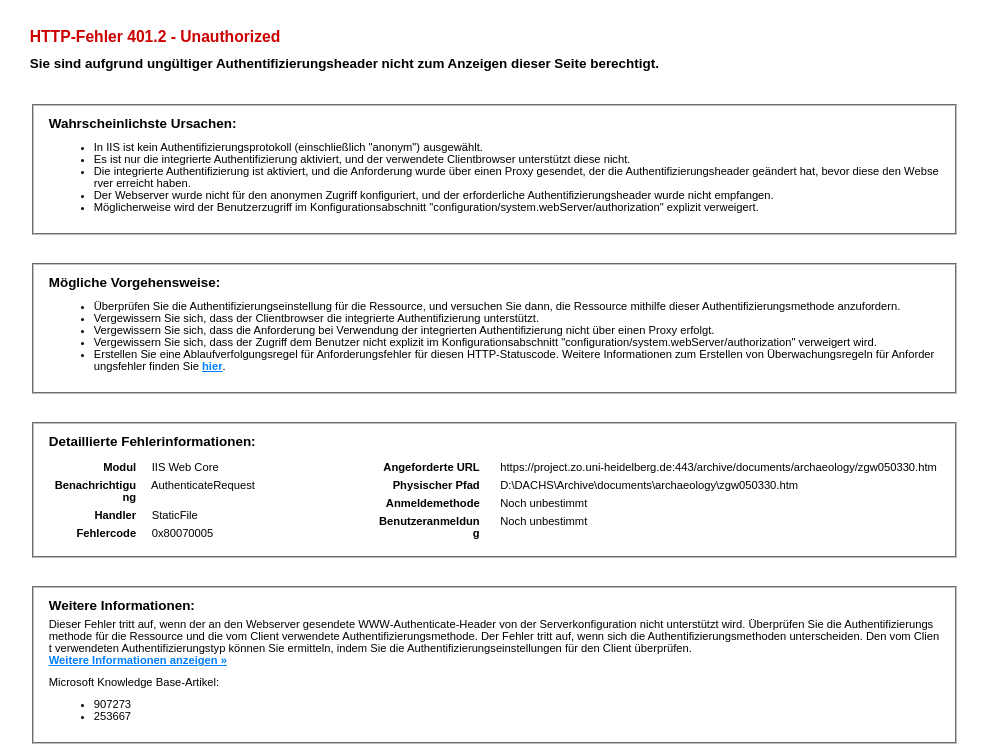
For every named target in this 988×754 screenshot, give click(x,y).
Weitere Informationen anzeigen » (138, 660)
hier (212, 366)
